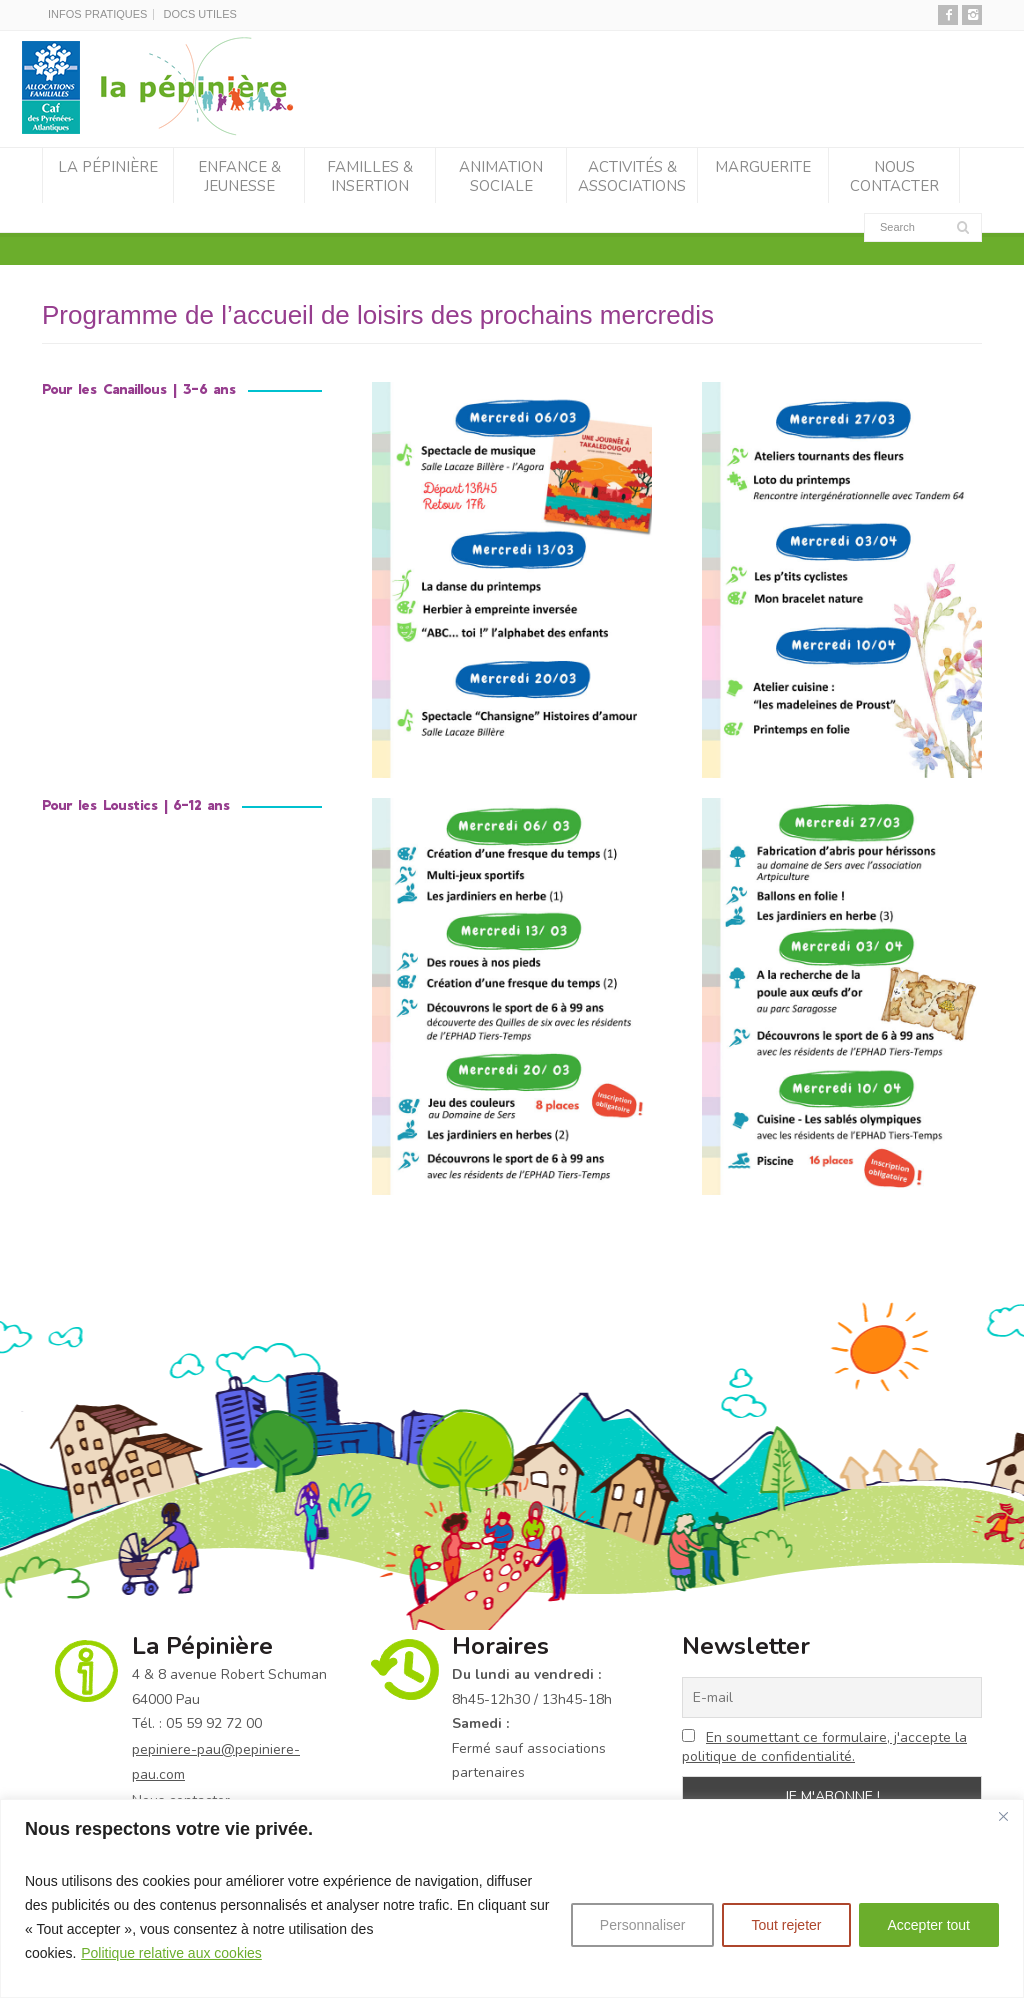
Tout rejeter (786, 1925)
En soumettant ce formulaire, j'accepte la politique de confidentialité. (824, 1747)
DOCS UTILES (199, 14)
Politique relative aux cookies (171, 1953)
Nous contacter (894, 177)
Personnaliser (643, 1925)
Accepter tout (929, 1925)
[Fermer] (1003, 1816)
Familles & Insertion (370, 177)
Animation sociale (501, 177)
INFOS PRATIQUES (97, 14)
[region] (512, 1898)
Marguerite (763, 167)
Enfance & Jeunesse (239, 177)
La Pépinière (108, 167)
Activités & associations (632, 177)
